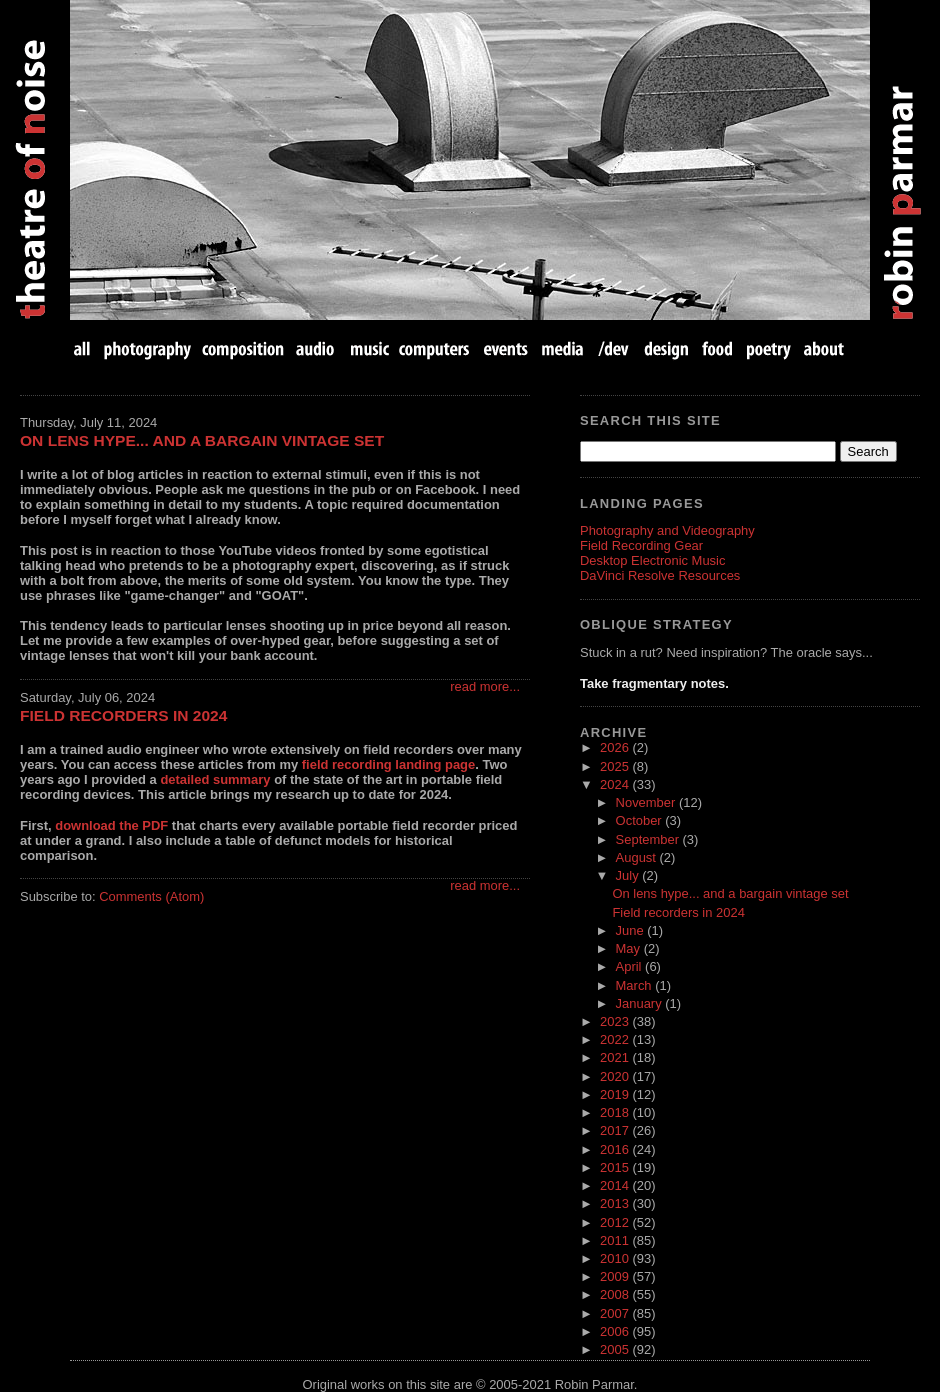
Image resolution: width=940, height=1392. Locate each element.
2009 (616, 1276)
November (647, 802)
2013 (616, 1203)
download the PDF (111, 825)
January (641, 1003)
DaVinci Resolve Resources (660, 575)
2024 (616, 784)
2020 (616, 1076)
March (636, 985)
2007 (616, 1313)
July (629, 875)
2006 (616, 1331)
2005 (616, 1349)
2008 (616, 1294)
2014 (616, 1185)
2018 (616, 1112)
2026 (616, 747)
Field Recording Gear (641, 545)
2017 (616, 1130)
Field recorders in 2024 (123, 715)
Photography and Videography (667, 530)
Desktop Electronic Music (652, 560)
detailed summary (215, 779)
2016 (616, 1149)
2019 (616, 1094)
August (638, 857)
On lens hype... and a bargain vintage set (202, 440)
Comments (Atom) (151, 896)
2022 (616, 1039)
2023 (616, 1021)
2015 (616, 1167)
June (632, 930)
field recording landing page (388, 764)
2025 (616, 766)
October (641, 820)
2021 (616, 1057)
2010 (616, 1258)
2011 (616, 1240)
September (649, 839)
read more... (485, 686)
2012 (616, 1222)
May (630, 948)
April (631, 966)
